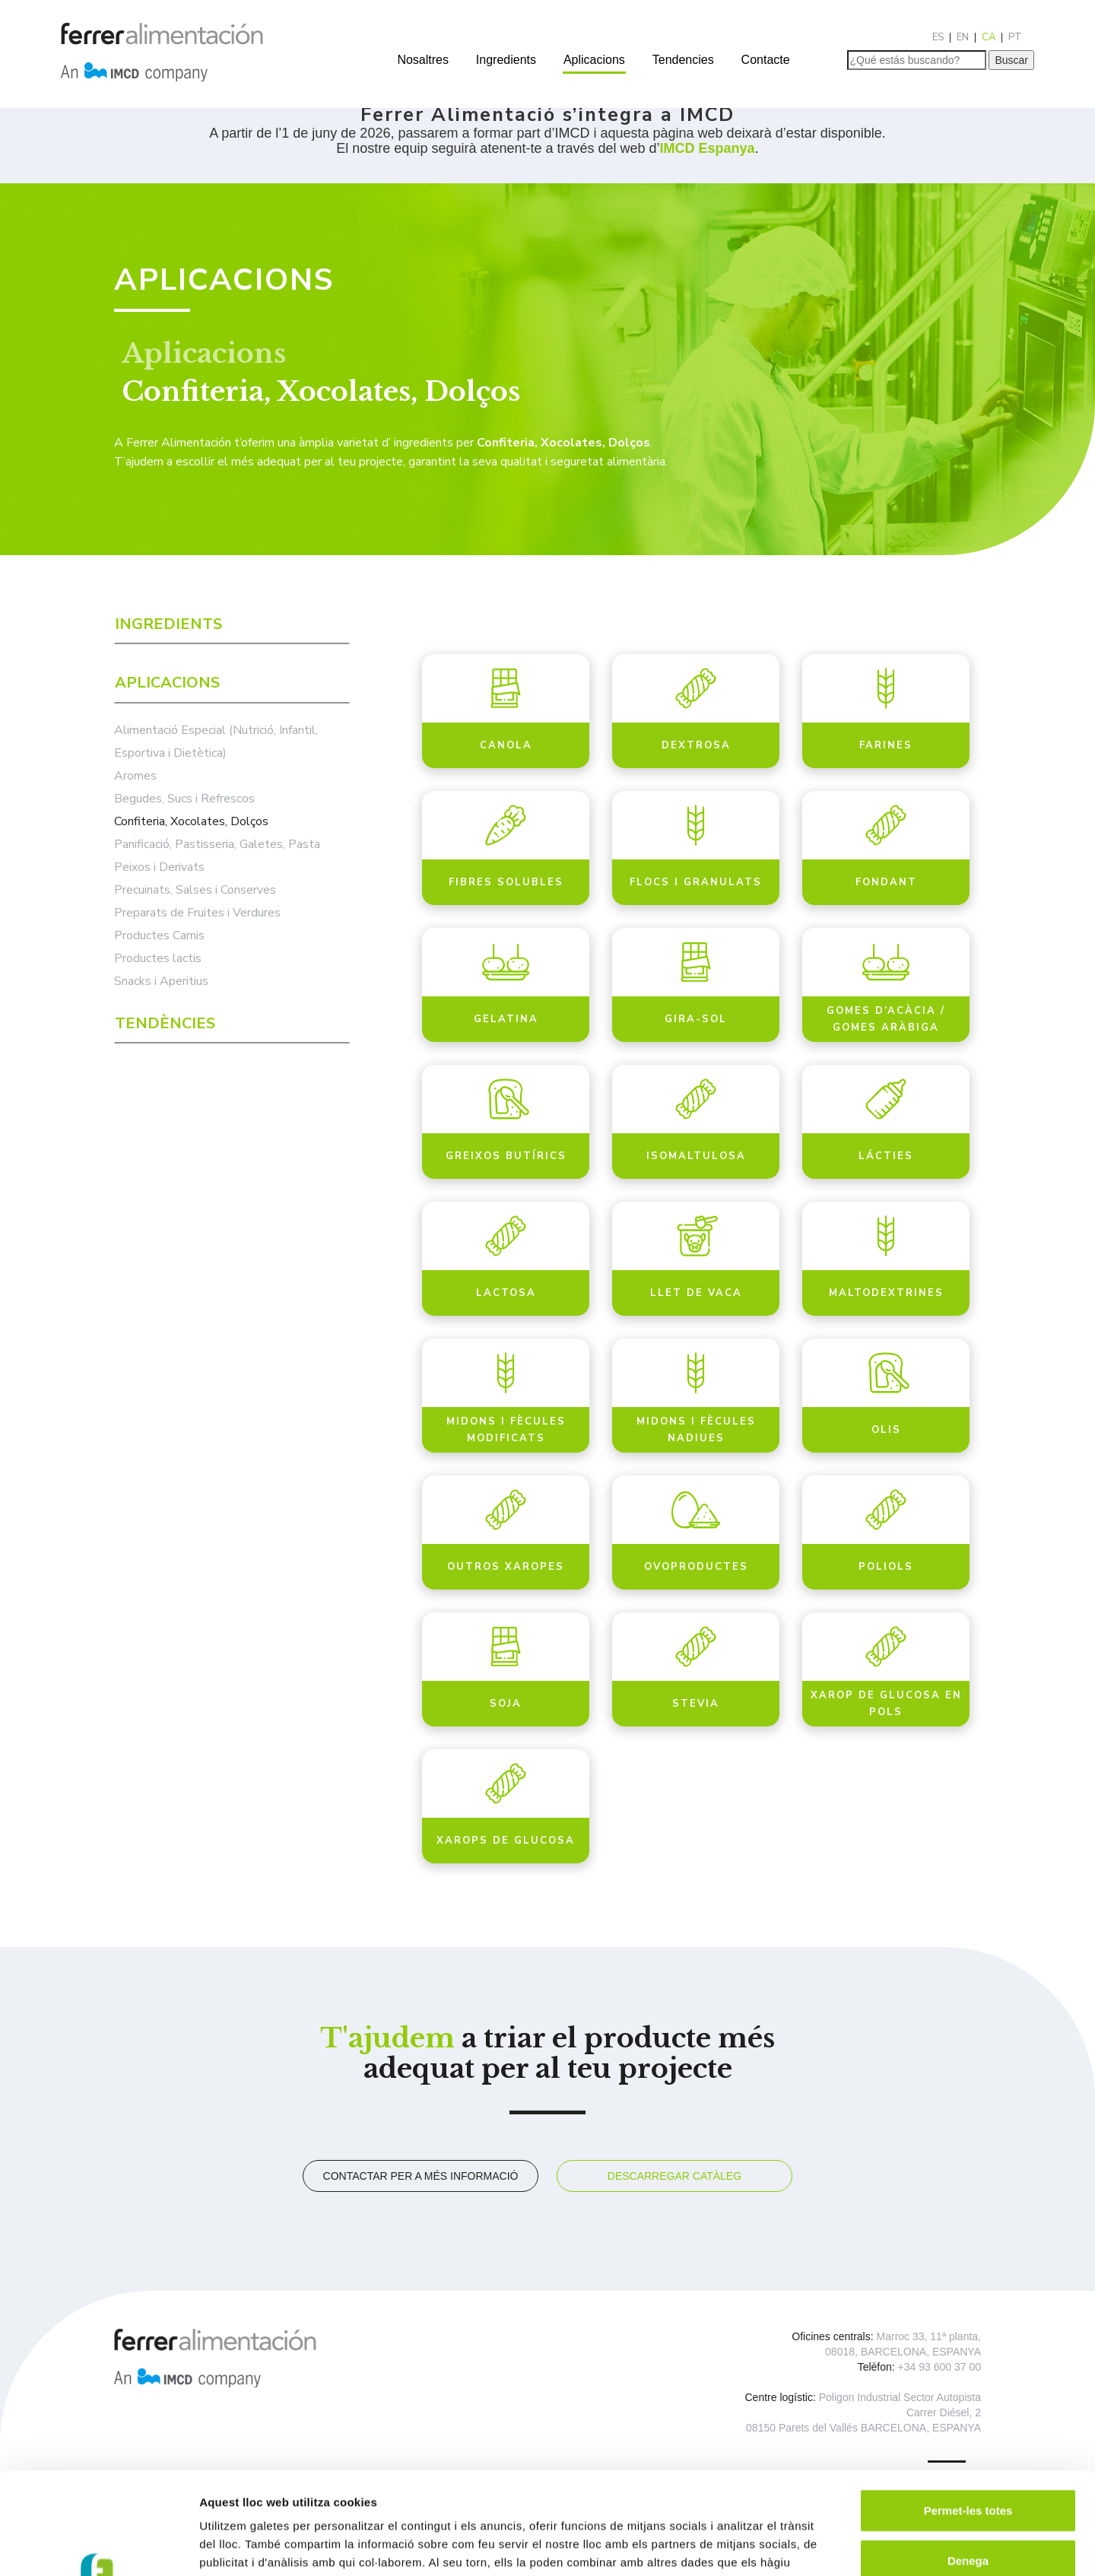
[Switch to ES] (938, 37)
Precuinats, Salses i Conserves (195, 889)
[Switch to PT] (1015, 37)
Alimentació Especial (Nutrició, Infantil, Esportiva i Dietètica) (216, 741)
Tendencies (683, 59)
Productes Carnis (159, 935)
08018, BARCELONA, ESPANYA (903, 2352)
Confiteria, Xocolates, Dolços (191, 821)
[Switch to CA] (989, 37)
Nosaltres (423, 59)
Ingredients (506, 59)
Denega (968, 2464)
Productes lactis (158, 958)
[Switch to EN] (963, 37)
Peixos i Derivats (159, 867)
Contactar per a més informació (421, 2176)
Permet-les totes (968, 2414)
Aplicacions (594, 59)
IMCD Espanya (707, 148)
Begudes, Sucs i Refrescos (184, 798)
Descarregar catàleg (674, 2176)
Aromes (135, 775)
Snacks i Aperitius (161, 981)
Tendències (165, 1023)
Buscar (1011, 60)
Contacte (765, 59)
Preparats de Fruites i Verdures (197, 912)
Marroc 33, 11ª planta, (929, 2336)
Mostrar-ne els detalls (875, 2545)
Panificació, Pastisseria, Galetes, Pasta (217, 844)
